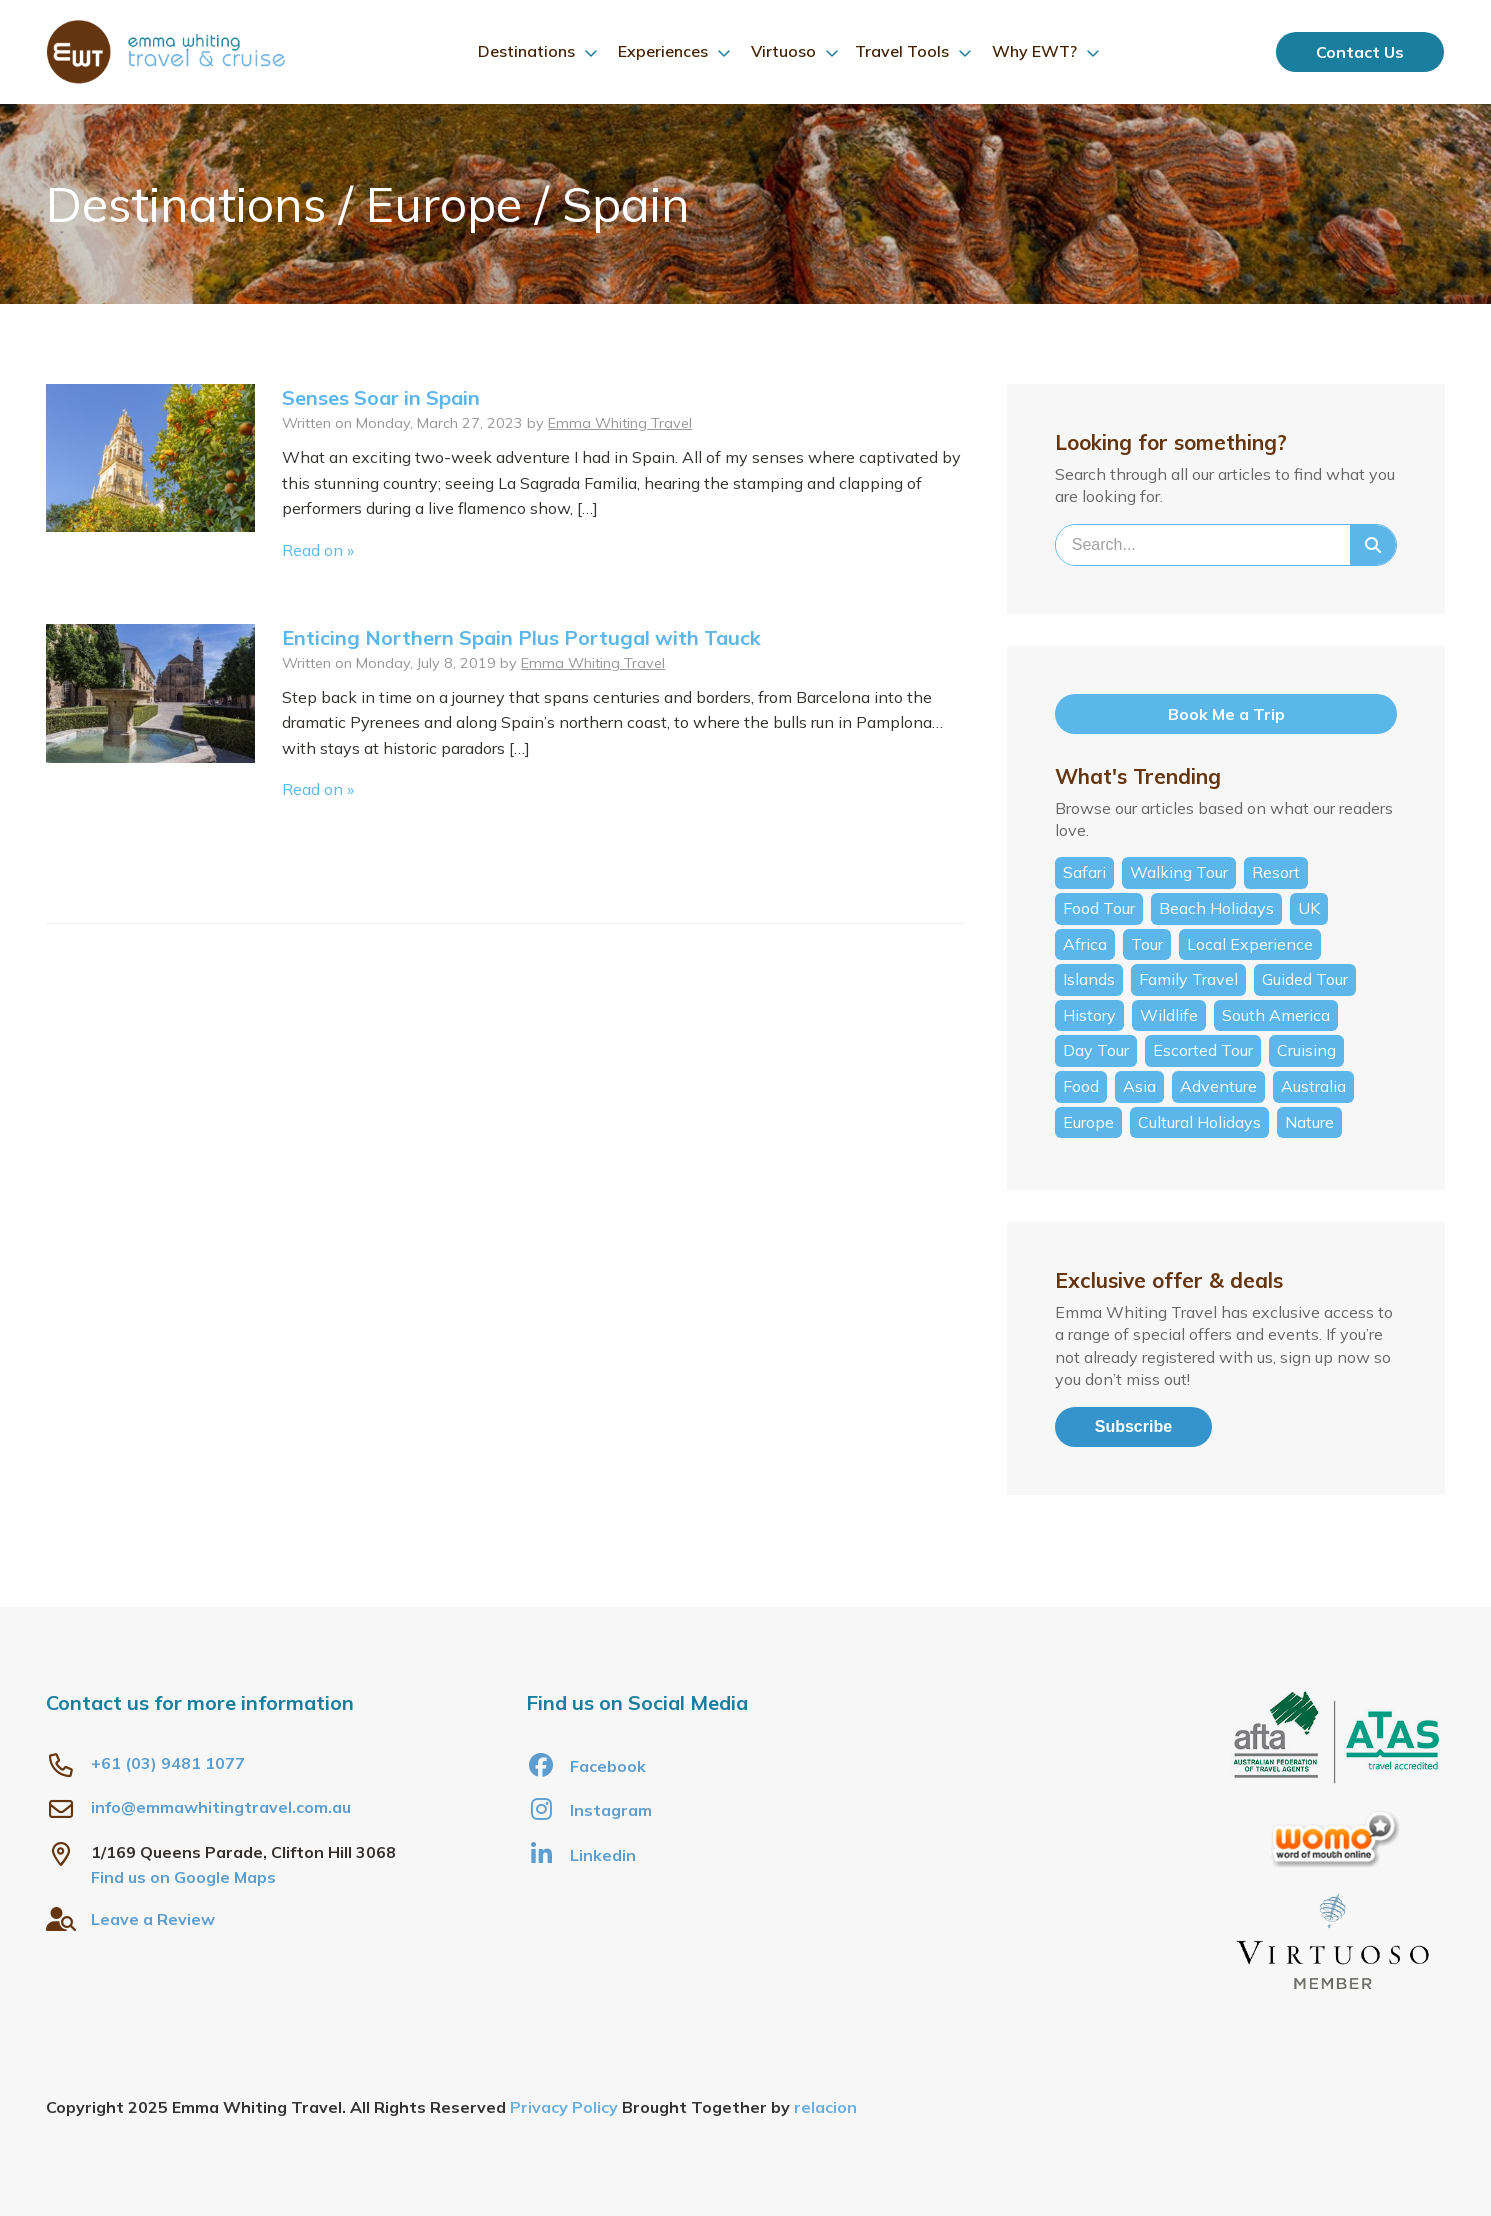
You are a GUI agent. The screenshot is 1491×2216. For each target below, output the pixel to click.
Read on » (318, 550)
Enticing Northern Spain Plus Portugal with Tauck (521, 637)
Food (1081, 1086)
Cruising (1306, 1050)
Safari (1084, 872)
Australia (1313, 1086)
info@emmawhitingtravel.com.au (221, 1807)
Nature (1309, 1122)
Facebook (586, 1765)
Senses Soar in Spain (381, 397)
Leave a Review (153, 1919)
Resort (1276, 872)
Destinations (526, 51)
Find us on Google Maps (183, 1877)
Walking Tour (1179, 872)
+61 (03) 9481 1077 (168, 1763)
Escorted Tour (1203, 1050)
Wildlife (1169, 1015)
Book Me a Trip (1226, 714)
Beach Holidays (1216, 908)
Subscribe (1133, 1426)
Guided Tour (1305, 979)
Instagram (589, 1809)
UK (1309, 908)
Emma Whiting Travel (620, 423)
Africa (1085, 944)
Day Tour (1096, 1050)
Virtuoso (783, 51)
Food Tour (1099, 908)
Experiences (663, 51)
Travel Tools (902, 51)
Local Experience (1250, 944)
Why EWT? (1034, 51)
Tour (1147, 944)
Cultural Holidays (1199, 1122)
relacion (825, 2107)
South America (1276, 1015)
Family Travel (1188, 979)
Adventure (1218, 1086)
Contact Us (1360, 52)
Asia (1139, 1086)
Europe (1088, 1122)
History (1089, 1015)
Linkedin (581, 1854)
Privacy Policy (564, 2107)
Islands (1089, 979)
